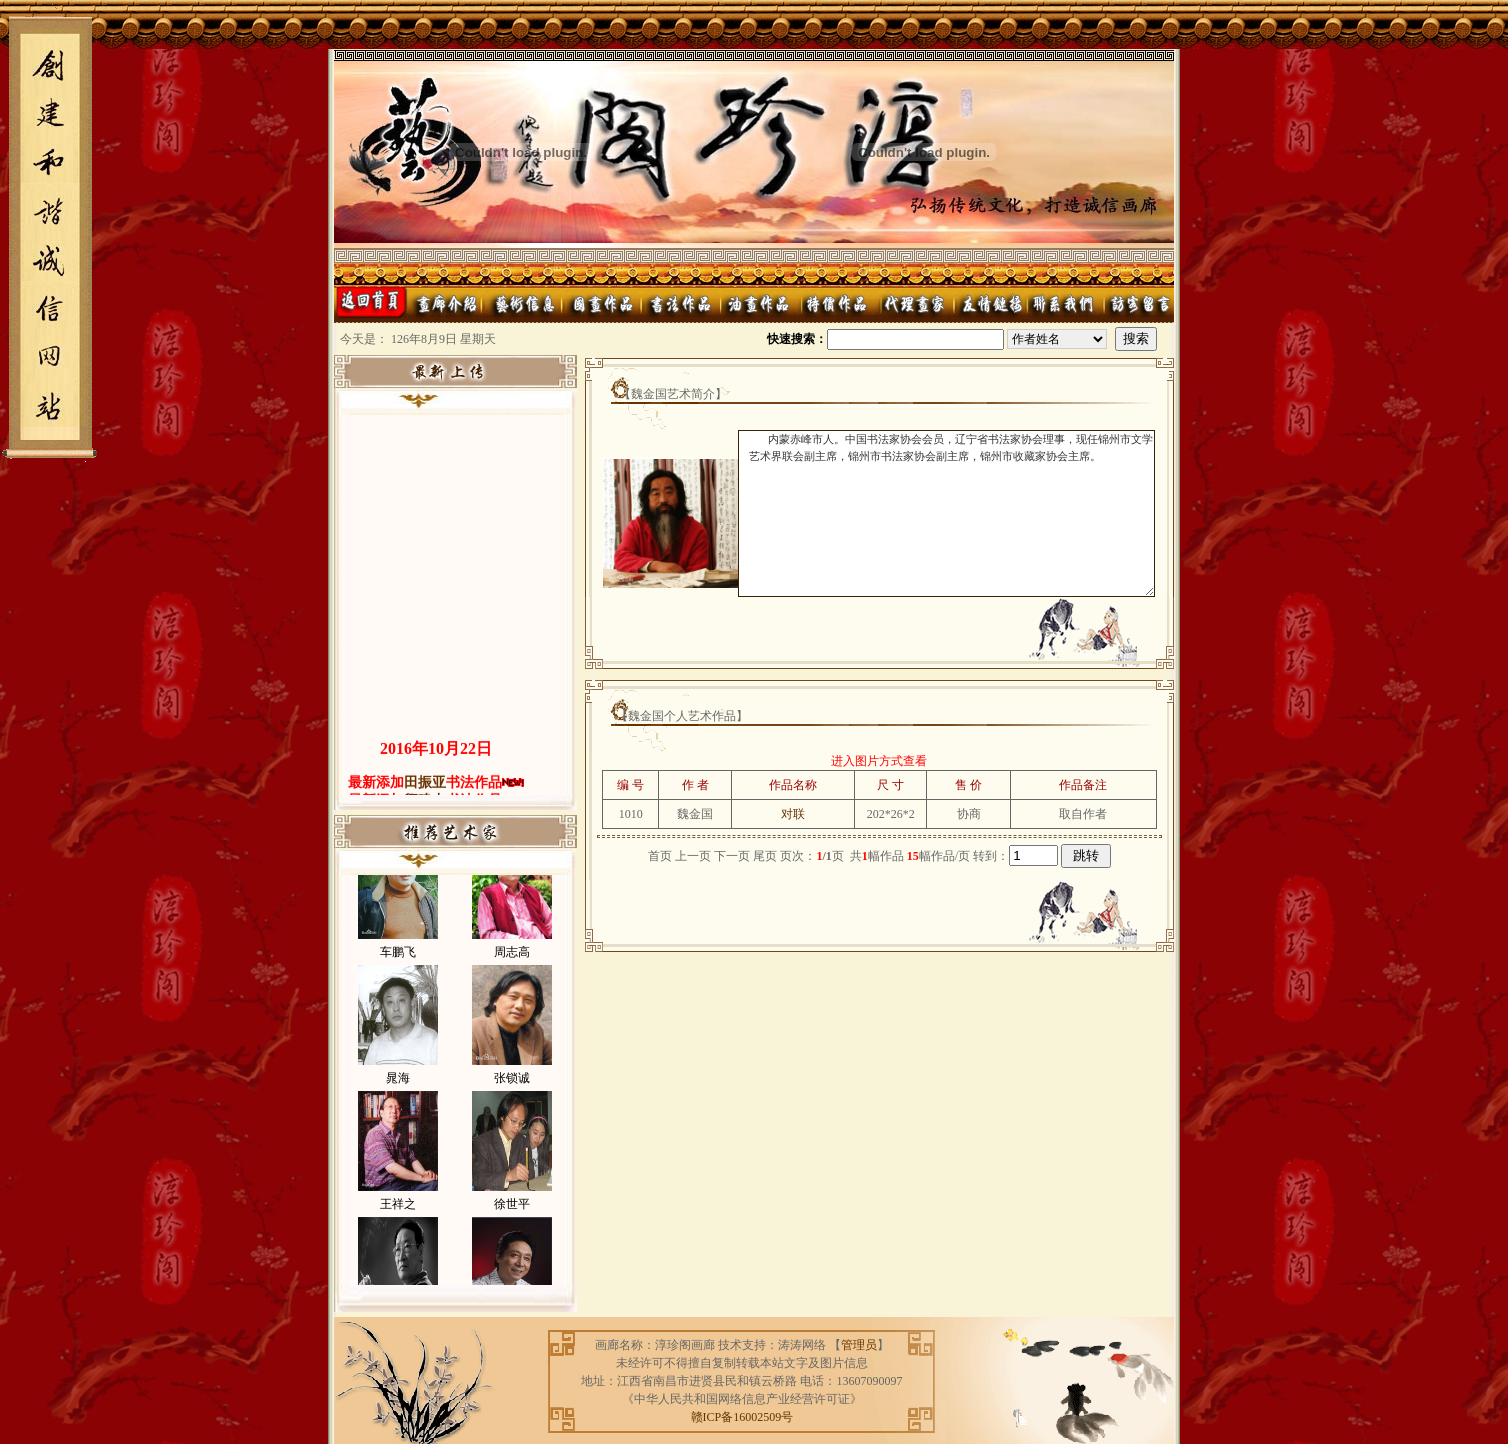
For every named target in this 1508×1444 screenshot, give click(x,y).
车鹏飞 (398, 965)
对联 (793, 814)
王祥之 (398, 1217)
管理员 (859, 1345)
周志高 (512, 965)
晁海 (398, 1091)
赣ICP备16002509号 (742, 1417)
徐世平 (512, 1217)
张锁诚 (512, 1091)
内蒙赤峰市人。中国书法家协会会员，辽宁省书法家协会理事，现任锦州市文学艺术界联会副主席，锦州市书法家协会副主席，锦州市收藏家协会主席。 (946, 513)
